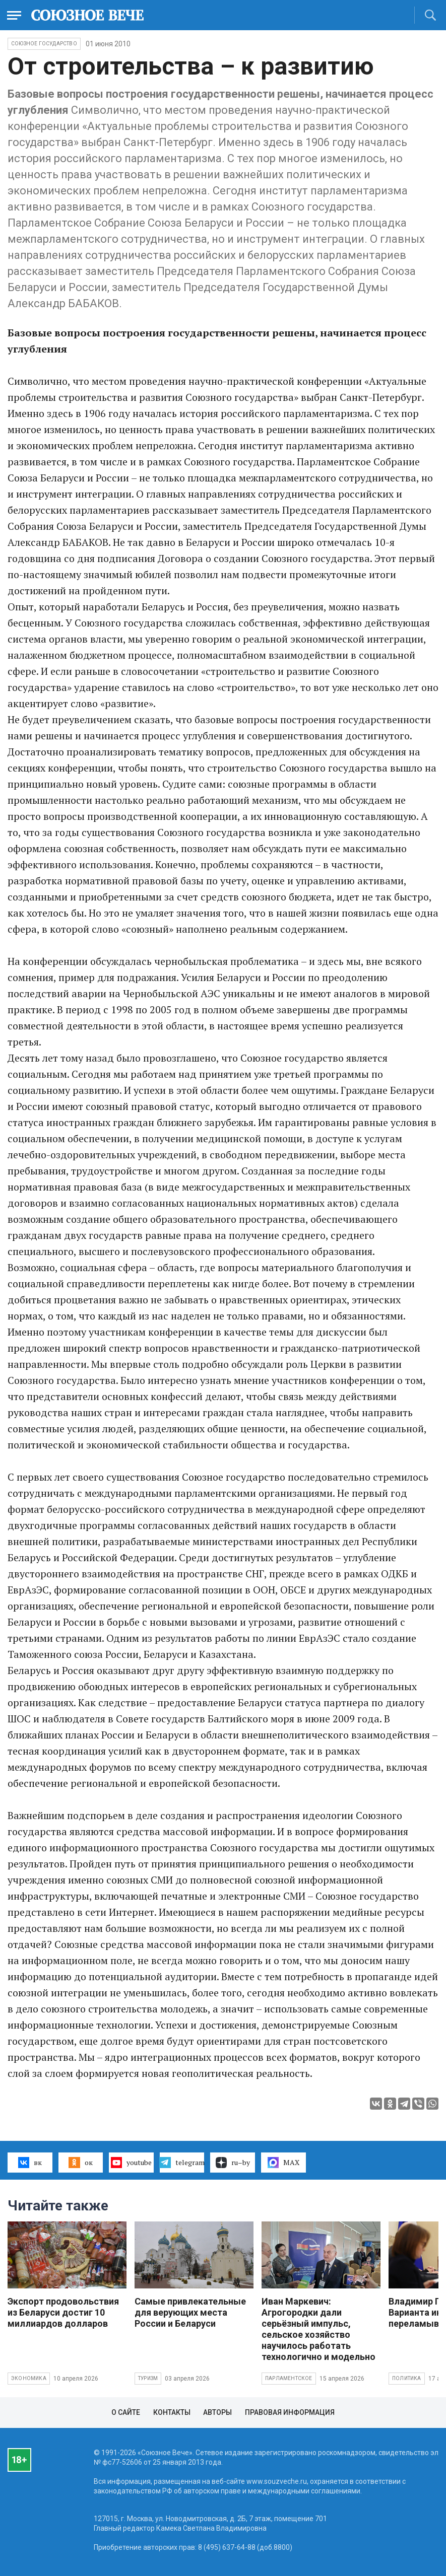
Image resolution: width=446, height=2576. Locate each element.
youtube (131, 2162)
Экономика (28, 2378)
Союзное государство (44, 43)
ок (80, 2162)
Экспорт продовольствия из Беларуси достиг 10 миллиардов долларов (63, 2312)
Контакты (171, 2412)
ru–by (233, 2162)
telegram (182, 2162)
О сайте (125, 2412)
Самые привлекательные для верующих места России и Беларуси (190, 2312)
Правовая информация (290, 2412)
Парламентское (288, 2378)
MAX (283, 2162)
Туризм (148, 2378)
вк (30, 2162)
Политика (406, 2378)
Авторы (217, 2412)
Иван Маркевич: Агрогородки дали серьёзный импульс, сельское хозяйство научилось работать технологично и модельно (318, 2329)
